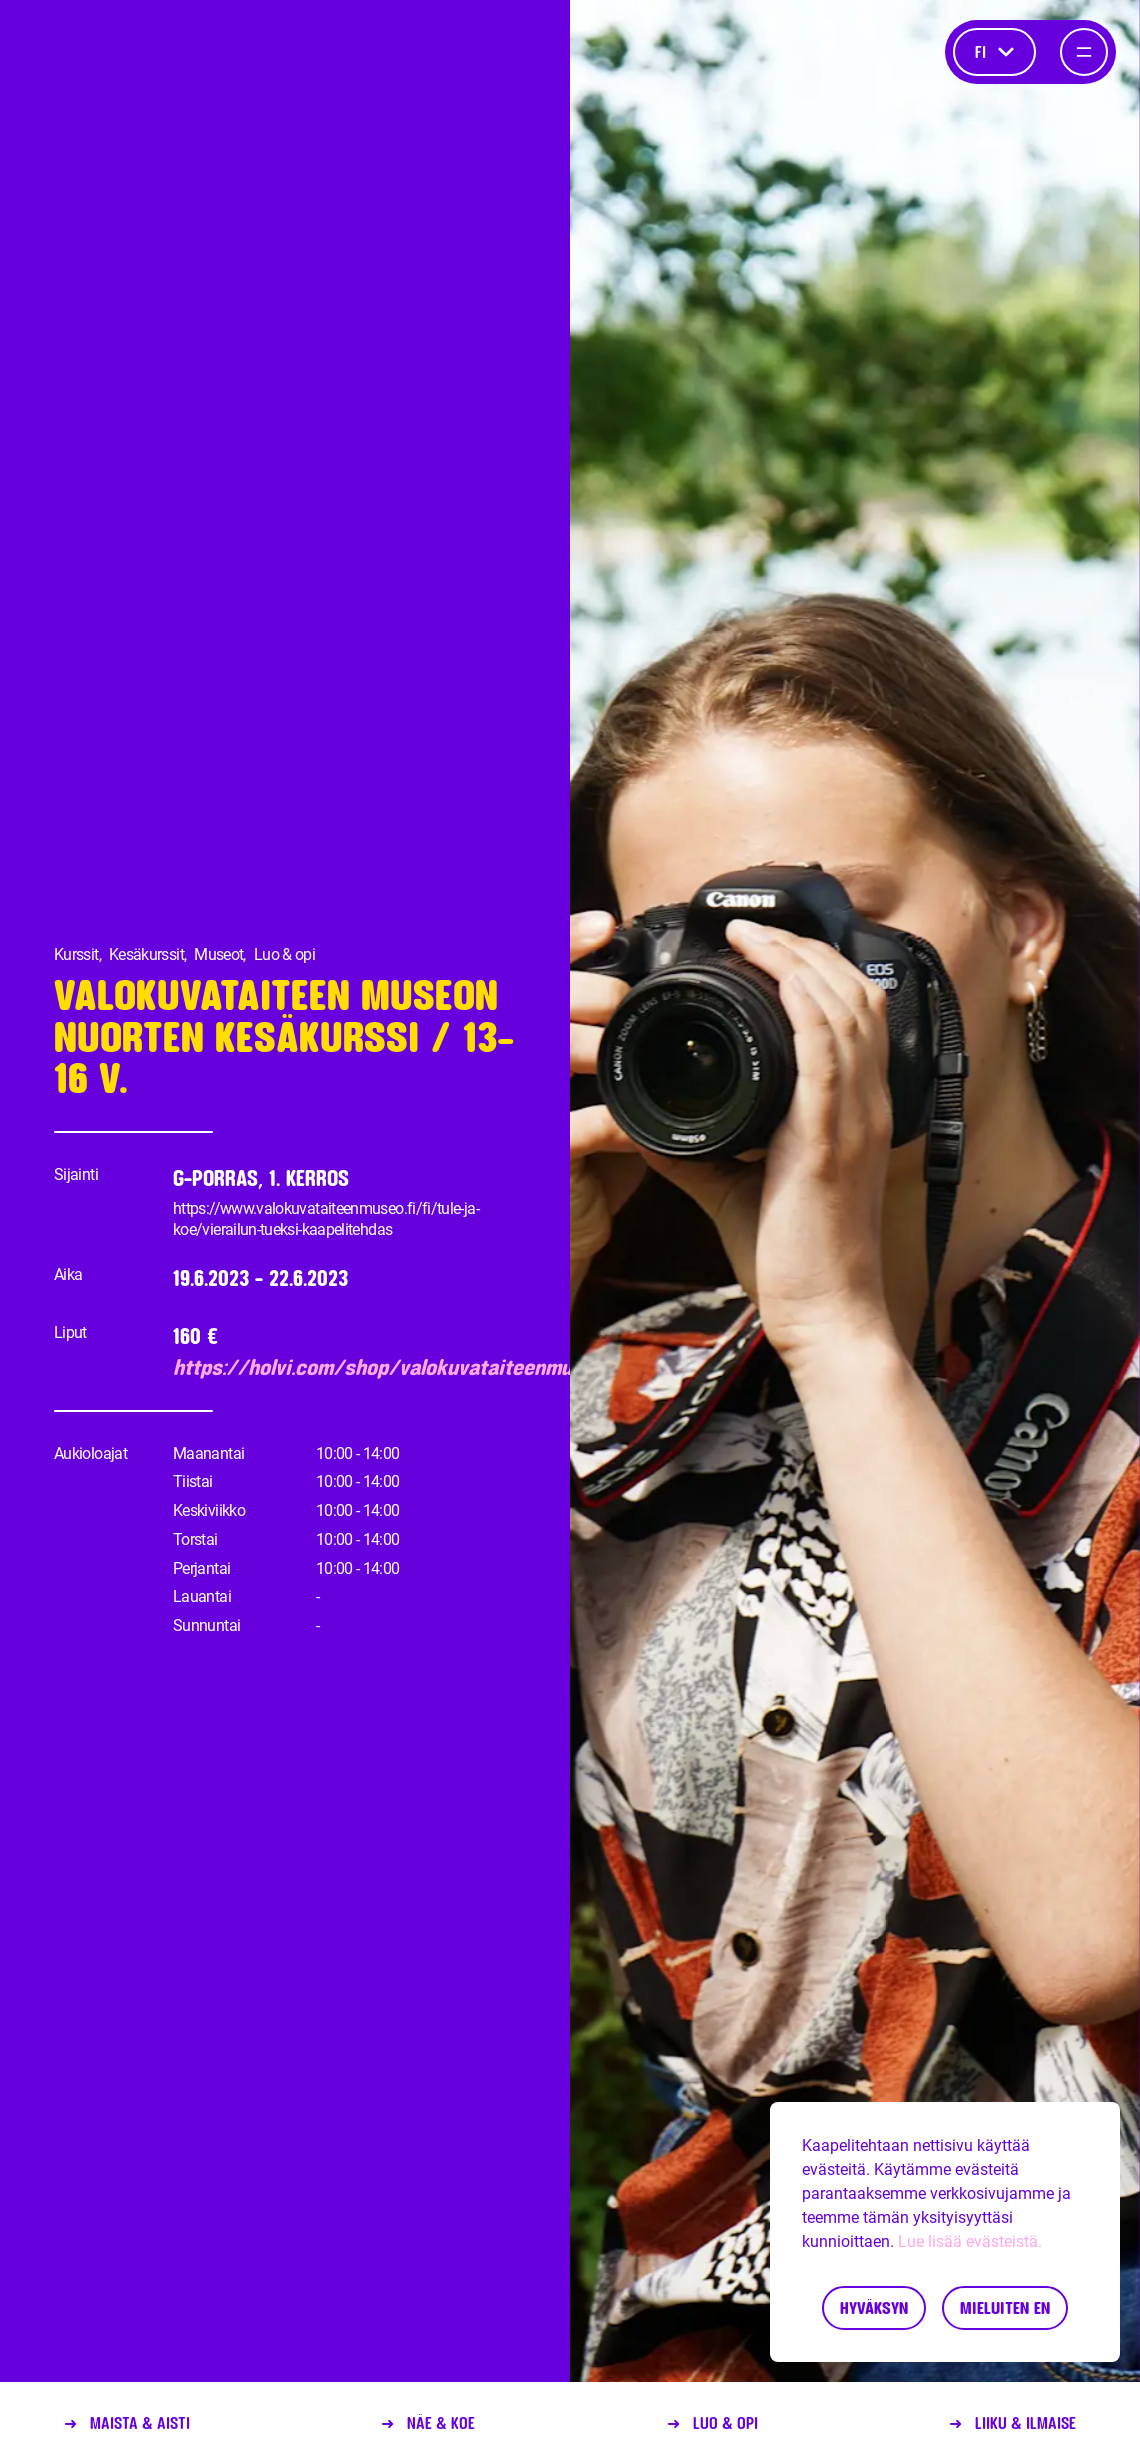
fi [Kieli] (994, 51)
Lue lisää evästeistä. (970, 2241)
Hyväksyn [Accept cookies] (874, 2307)
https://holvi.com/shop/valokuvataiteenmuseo (351, 1367)
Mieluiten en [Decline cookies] (1005, 2307)
